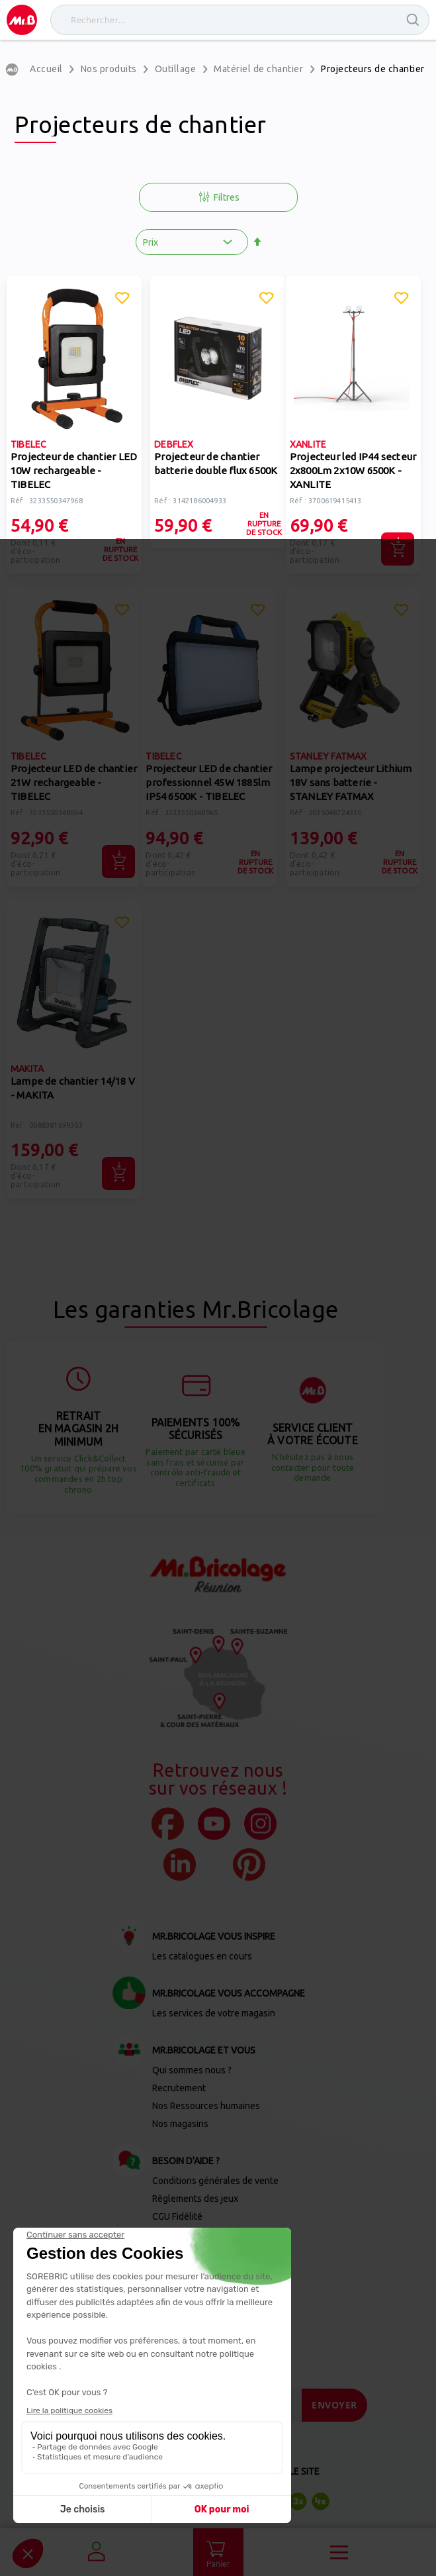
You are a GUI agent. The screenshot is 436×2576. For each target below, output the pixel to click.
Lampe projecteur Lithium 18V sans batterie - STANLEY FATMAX (351, 782)
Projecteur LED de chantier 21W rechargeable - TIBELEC (74, 782)
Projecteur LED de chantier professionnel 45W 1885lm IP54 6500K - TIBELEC (209, 782)
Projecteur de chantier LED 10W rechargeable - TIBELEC (74, 470)
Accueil (46, 69)
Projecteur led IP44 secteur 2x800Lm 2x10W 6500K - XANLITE (353, 470)
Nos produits (109, 69)
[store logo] (22, 20)
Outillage (175, 69)
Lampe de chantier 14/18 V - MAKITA (73, 1088)
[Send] (334, 2405)
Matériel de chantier (258, 69)
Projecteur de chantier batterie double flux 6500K (215, 463)
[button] (122, 300)
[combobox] (239, 20)
